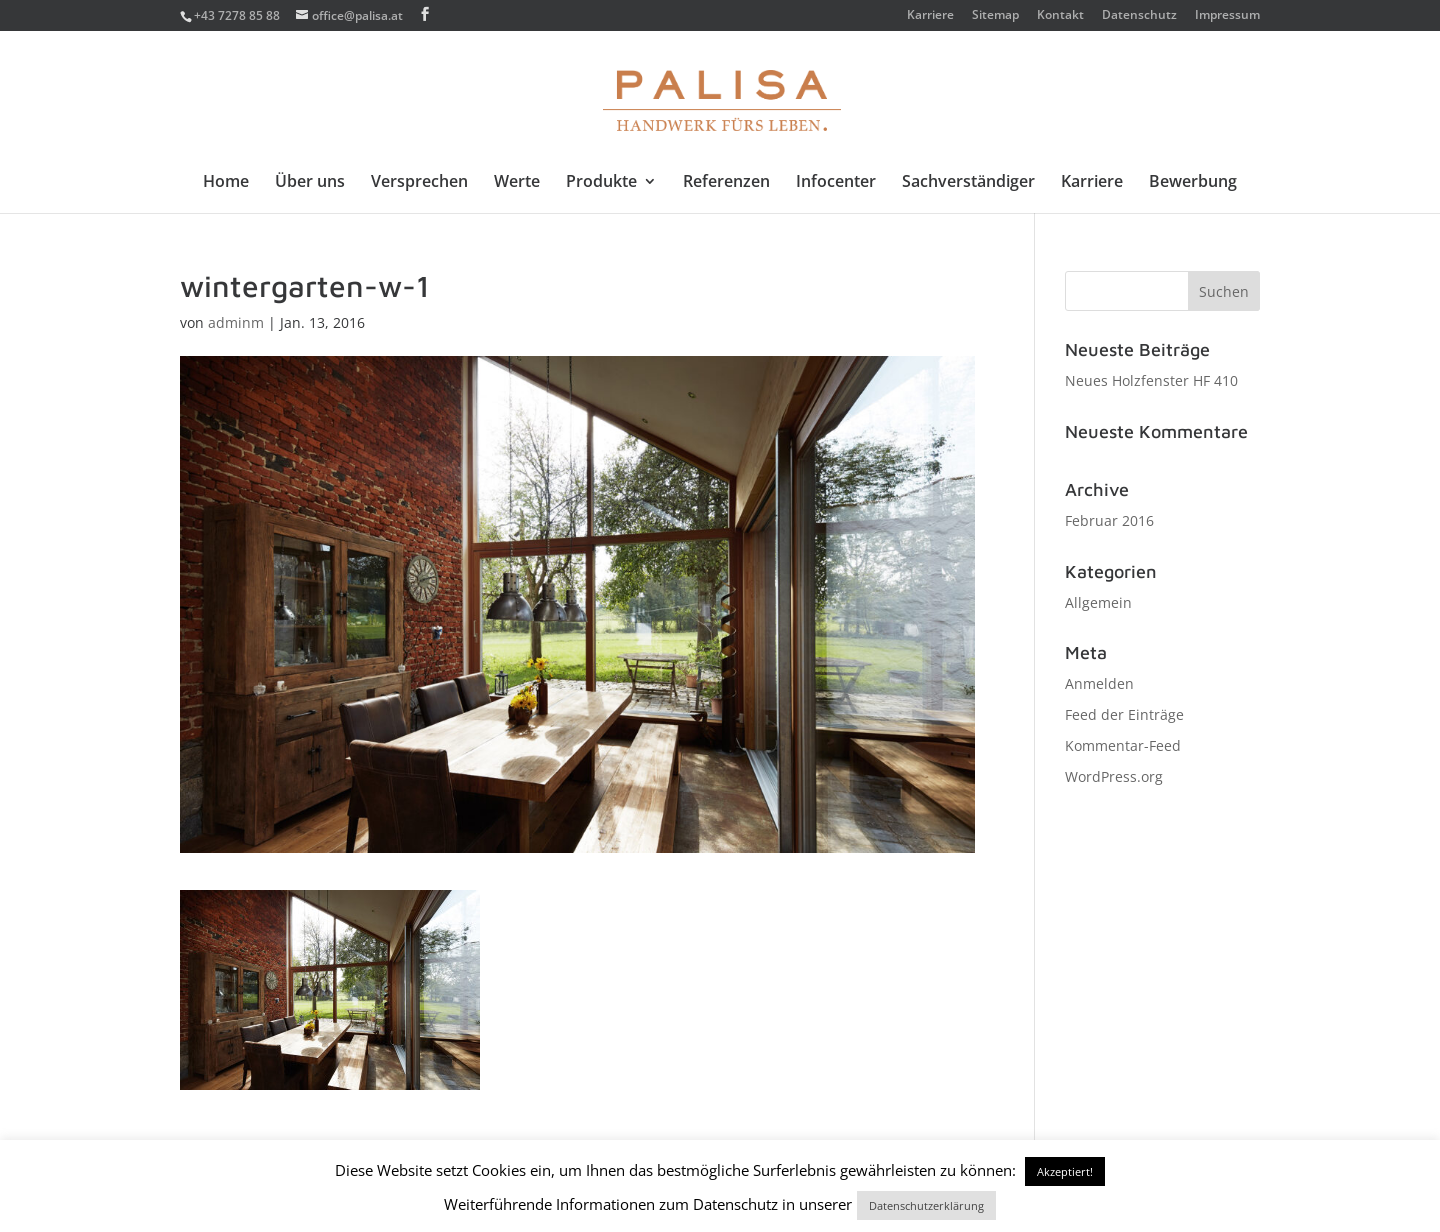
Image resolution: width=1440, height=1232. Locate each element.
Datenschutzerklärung (926, 1205)
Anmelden (1099, 683)
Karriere (930, 16)
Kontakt (1060, 16)
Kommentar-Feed (1123, 745)
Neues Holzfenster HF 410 (1151, 380)
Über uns (310, 183)
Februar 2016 (1109, 520)
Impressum (1227, 16)
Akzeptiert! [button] (1065, 1171)
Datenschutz (1139, 16)
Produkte (601, 183)
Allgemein (1098, 602)
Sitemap (995, 16)
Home (226, 183)
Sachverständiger (968, 183)
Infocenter (836, 183)
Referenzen (726, 183)
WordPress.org (1114, 776)
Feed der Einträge (1124, 714)
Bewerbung (1193, 183)
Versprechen (419, 183)
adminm (236, 322)
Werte (517, 183)
